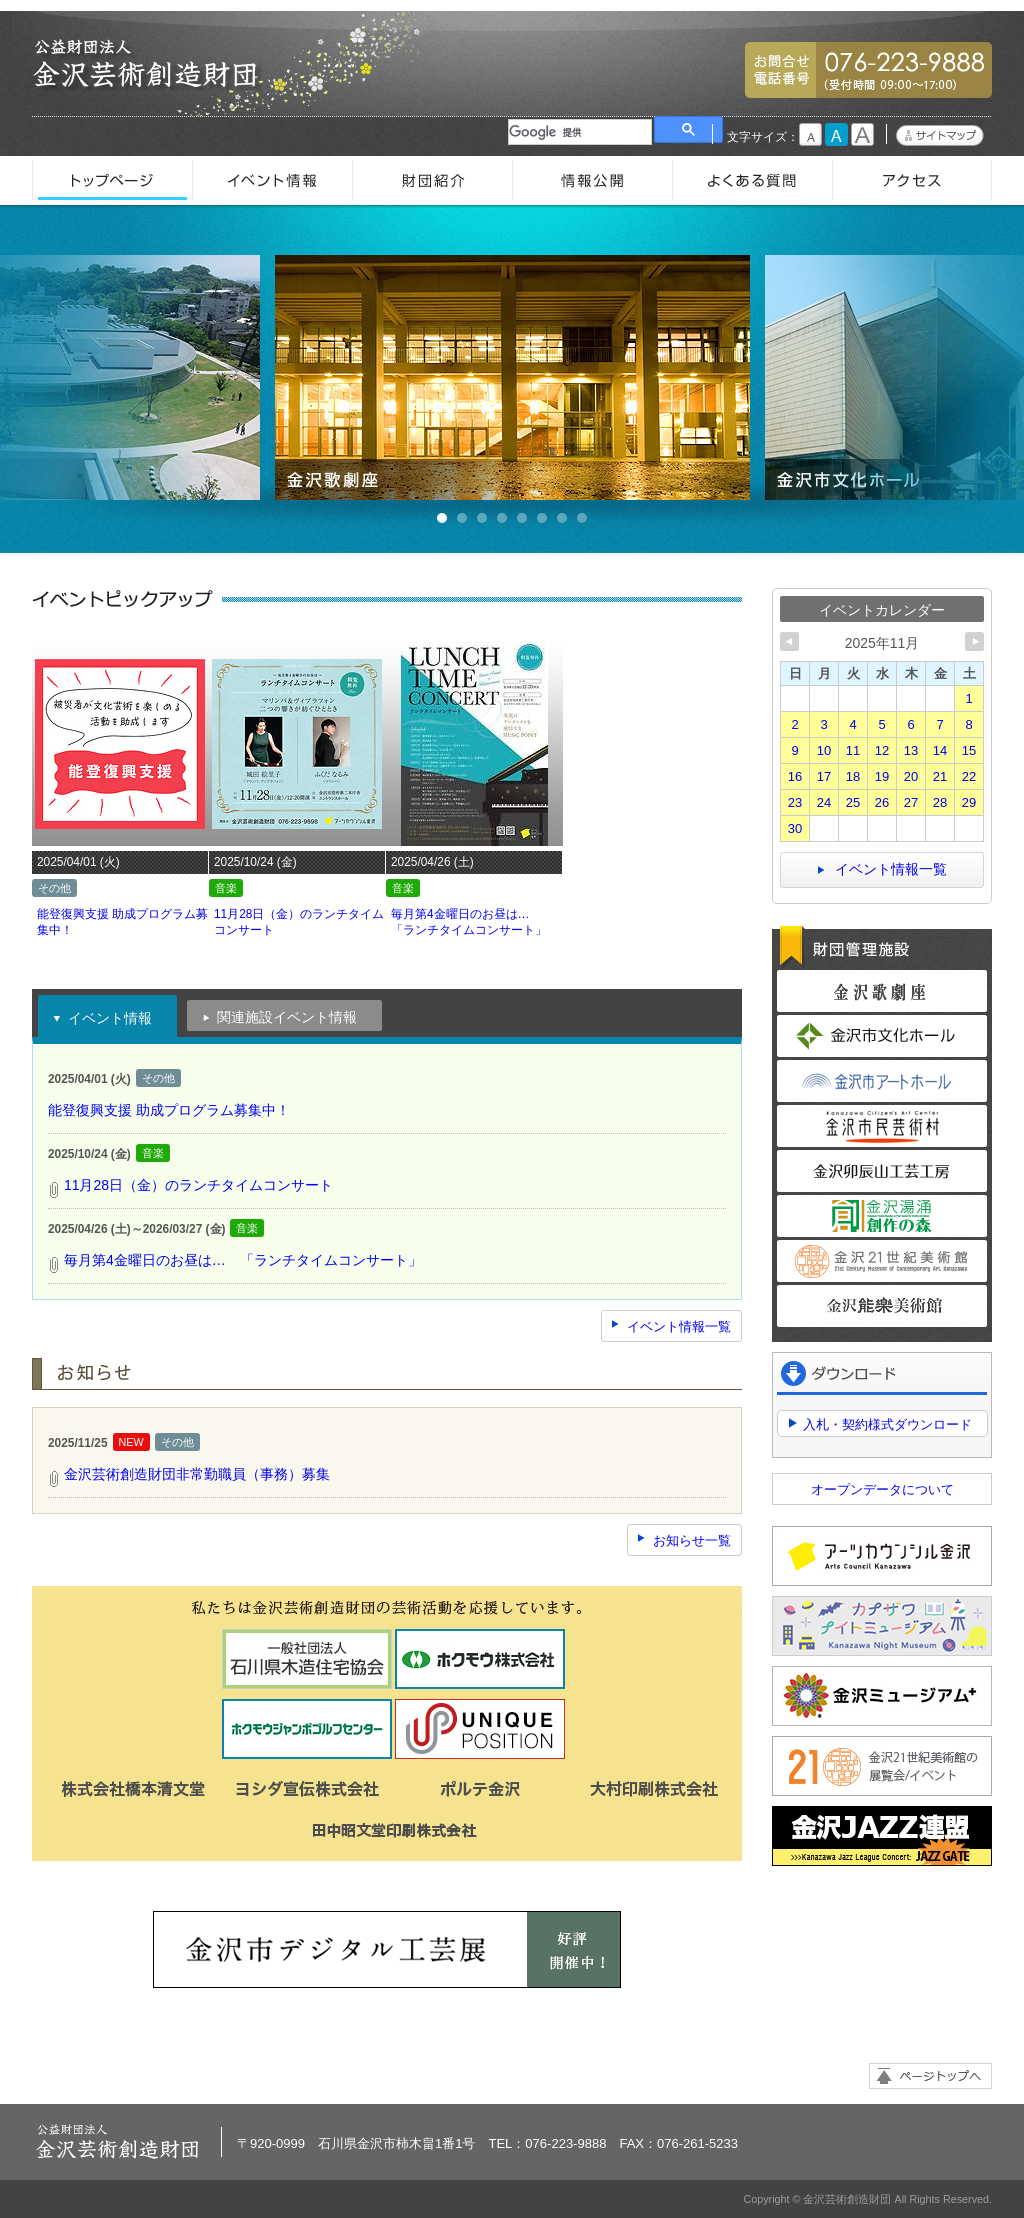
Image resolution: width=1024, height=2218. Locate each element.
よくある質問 (752, 180)
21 (940, 776)
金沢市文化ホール (882, 1036)
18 (853, 776)
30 (795, 828)
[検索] (580, 132)
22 (969, 776)
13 (911, 750)
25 (853, 802)
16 (795, 776)
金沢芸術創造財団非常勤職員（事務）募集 (197, 1474)
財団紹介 (432, 180)
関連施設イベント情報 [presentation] (279, 1019)
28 (940, 802)
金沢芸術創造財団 (147, 64)
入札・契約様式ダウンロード (887, 1424)
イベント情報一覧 (679, 1326)
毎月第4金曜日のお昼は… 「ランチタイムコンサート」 (243, 1260)
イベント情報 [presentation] (102, 1020)
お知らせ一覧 (692, 1540)
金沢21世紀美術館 (882, 1261)
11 (853, 750)
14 (940, 750)
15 (969, 750)
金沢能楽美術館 (882, 1306)
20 (911, 776)
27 (911, 802)
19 (882, 776)
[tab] (107, 1016)
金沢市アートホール (882, 1081)
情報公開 (592, 180)
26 (882, 802)
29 (969, 802)
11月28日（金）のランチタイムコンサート (198, 1185)
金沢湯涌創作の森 (882, 1216)
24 (824, 802)
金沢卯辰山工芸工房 (882, 1171)
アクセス (912, 180)
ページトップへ (930, 2076)
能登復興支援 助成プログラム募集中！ (169, 1110)
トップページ (112, 180)
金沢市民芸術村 (882, 1126)
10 (824, 750)
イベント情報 (272, 180)
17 (824, 776)
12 (882, 750)
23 (795, 802)
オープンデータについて (882, 1489)
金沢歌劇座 (512, 377)
